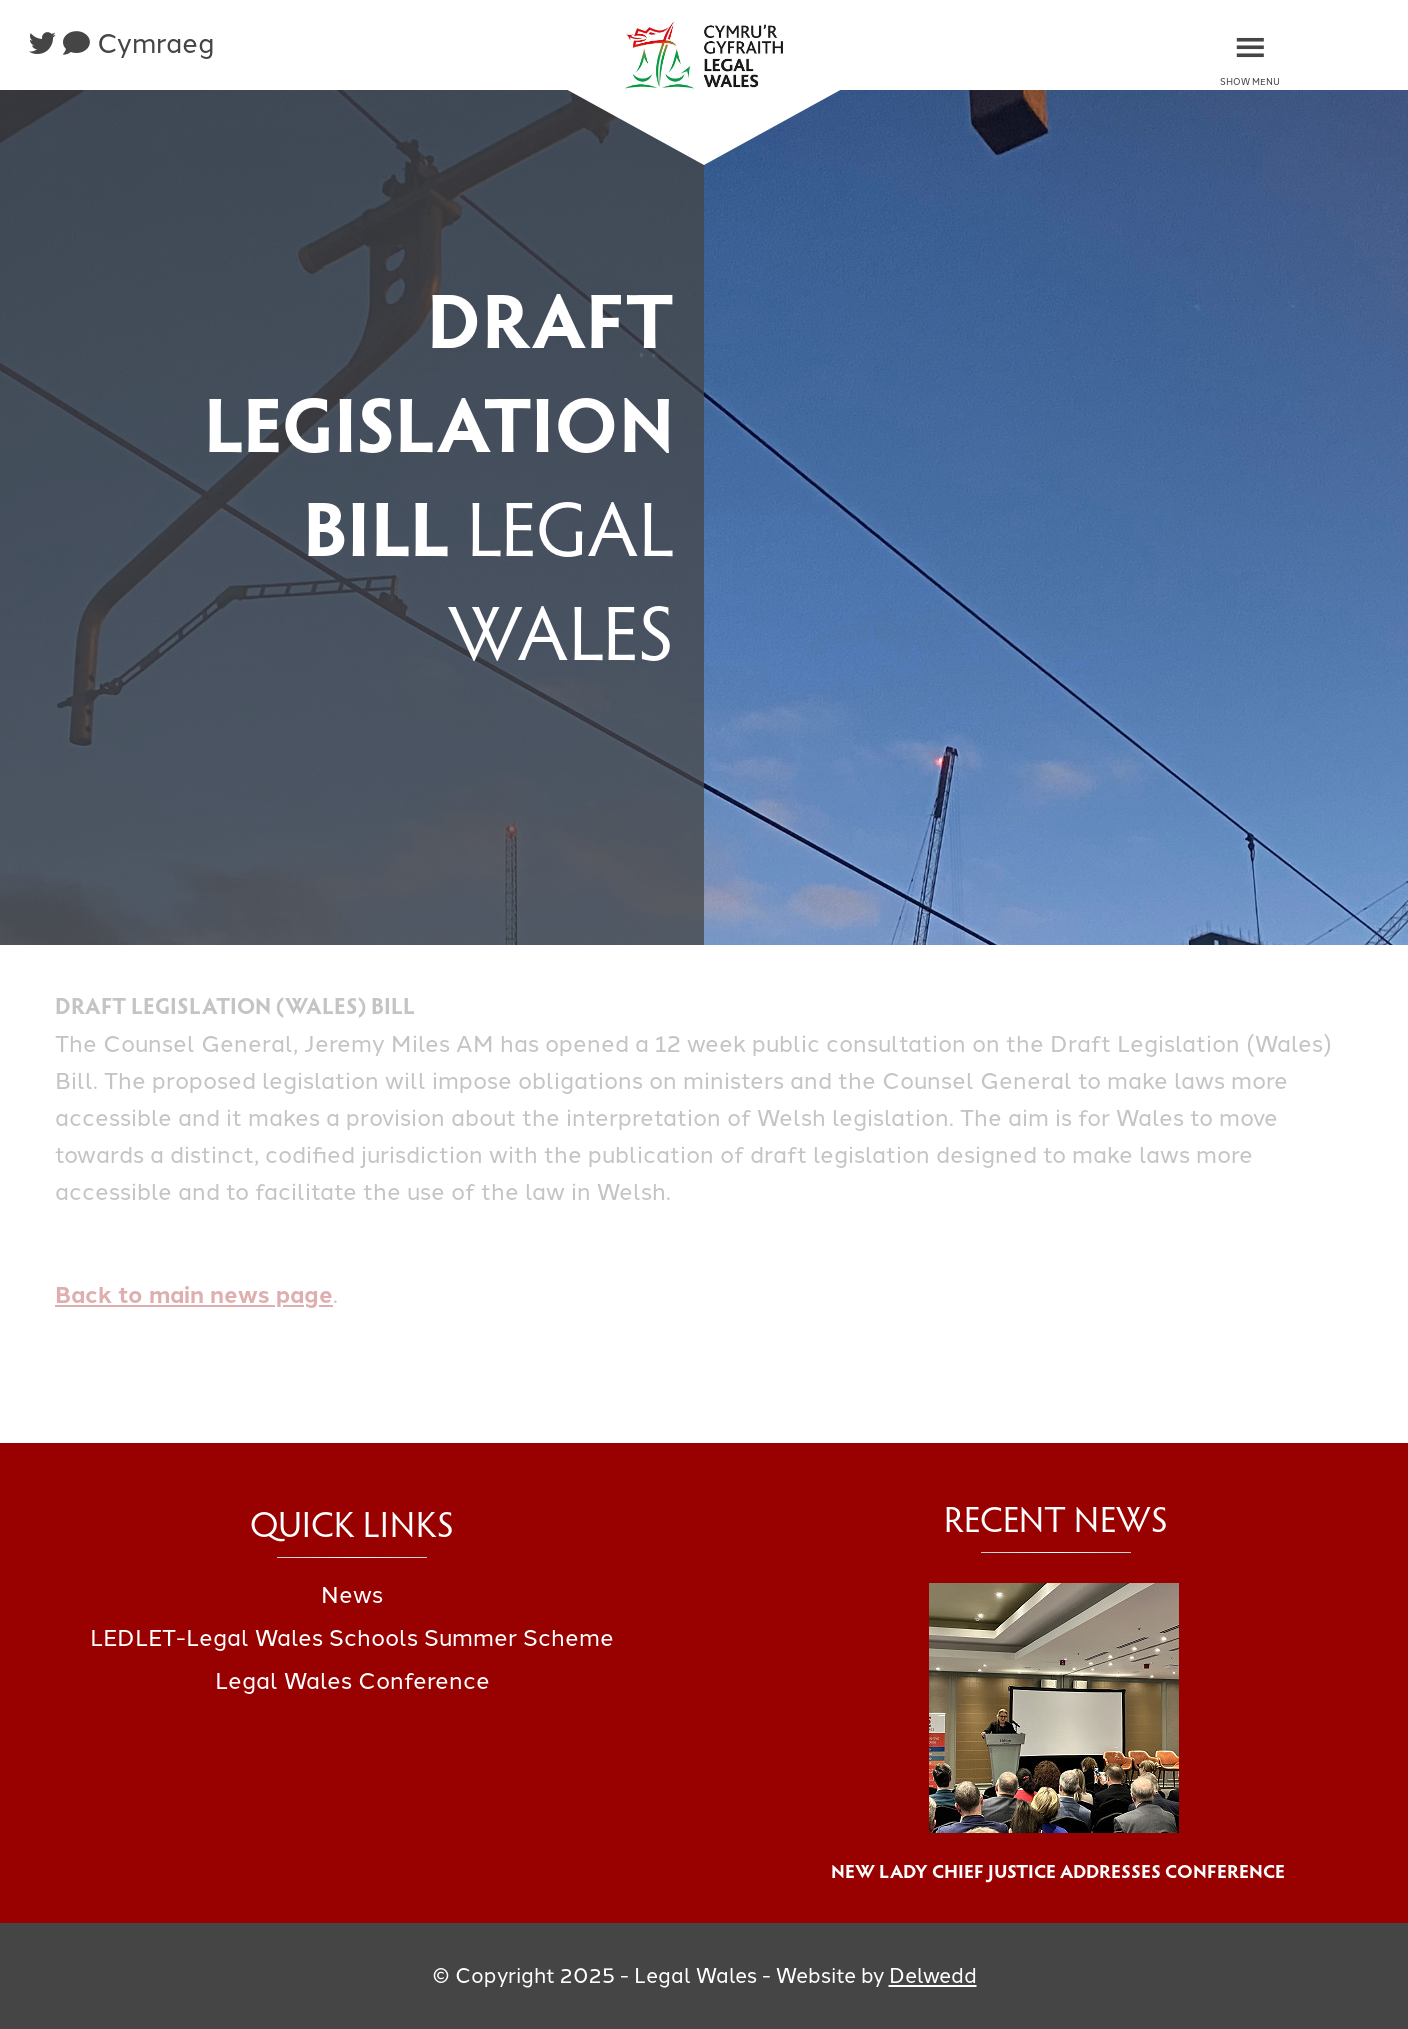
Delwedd (933, 1975)
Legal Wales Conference (352, 1681)
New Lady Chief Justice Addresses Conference (1056, 1870)
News (352, 1595)
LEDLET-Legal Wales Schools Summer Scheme (352, 1638)
